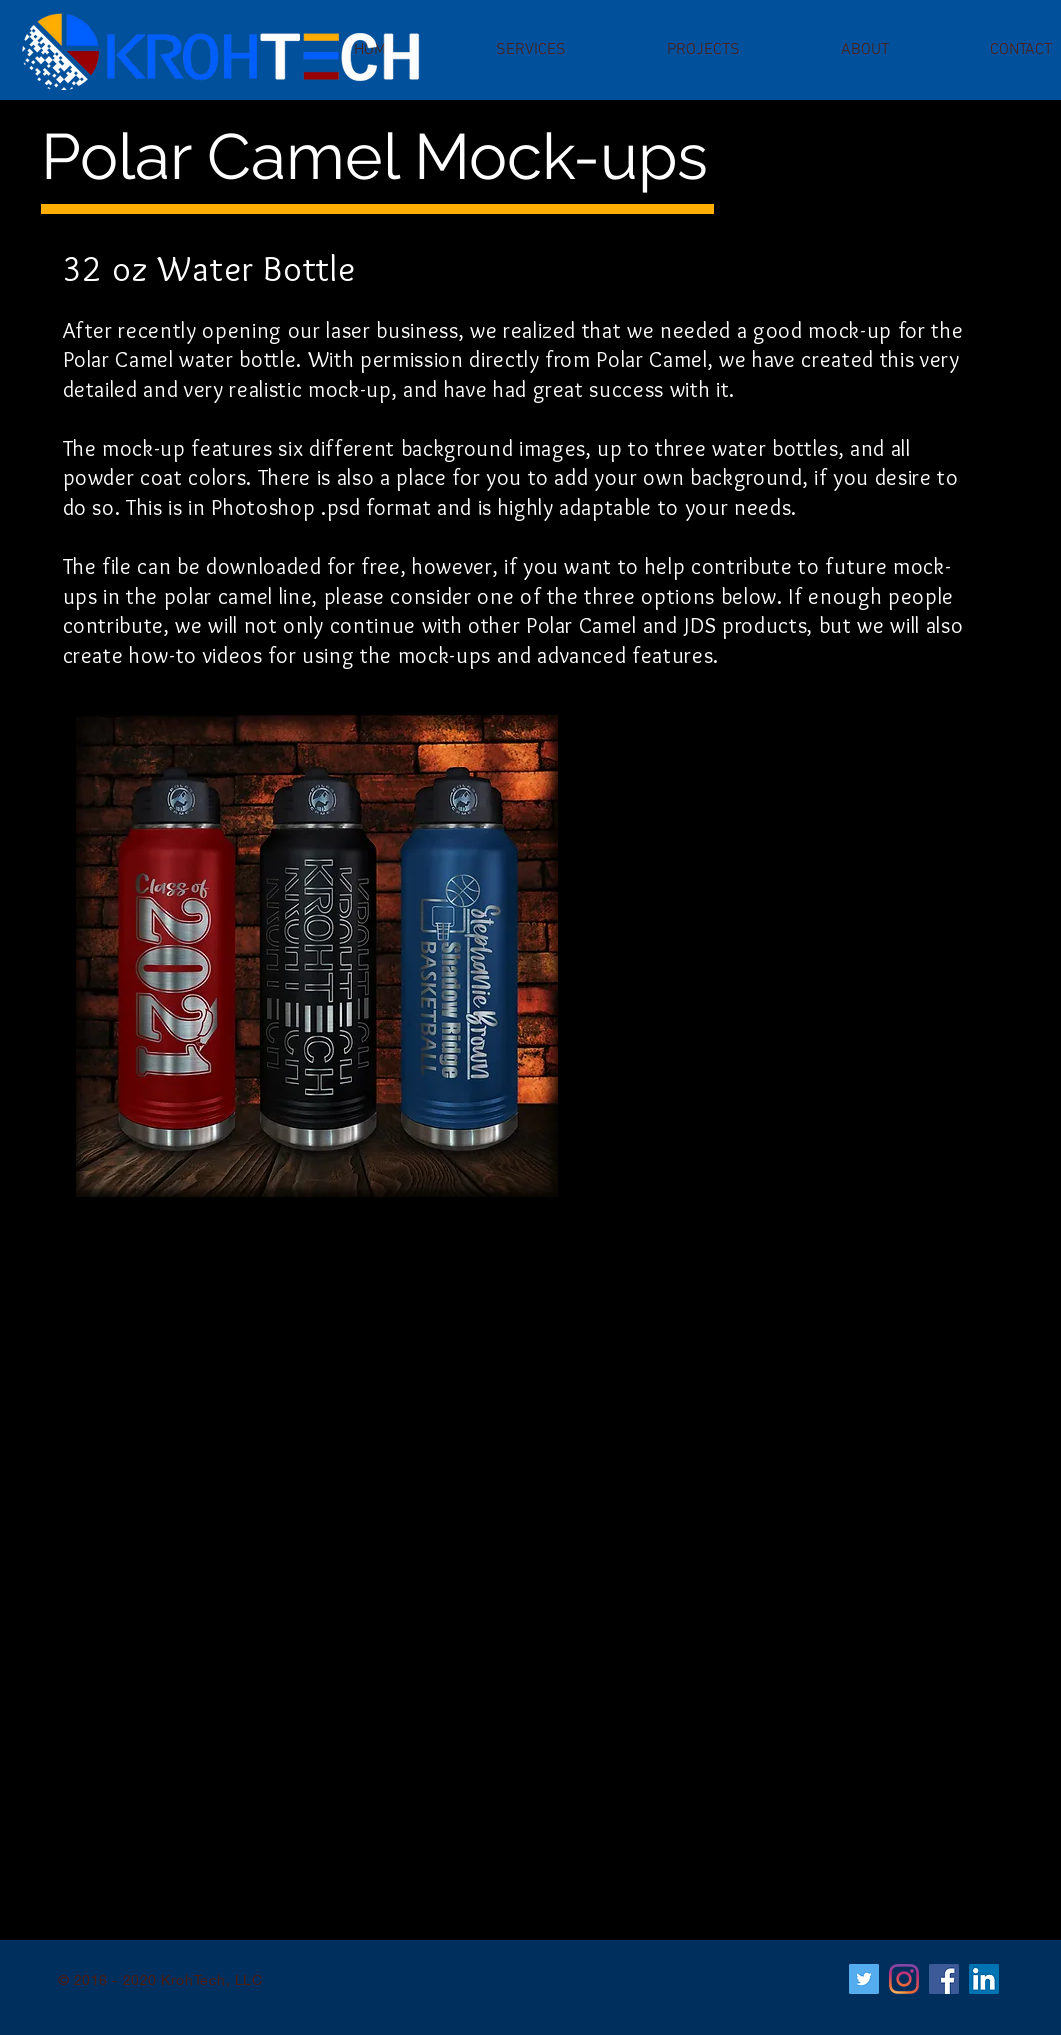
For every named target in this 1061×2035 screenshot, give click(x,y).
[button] (531, 50)
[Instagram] (904, 1979)
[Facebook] (944, 1979)
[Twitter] (864, 1979)
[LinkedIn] (984, 1979)
